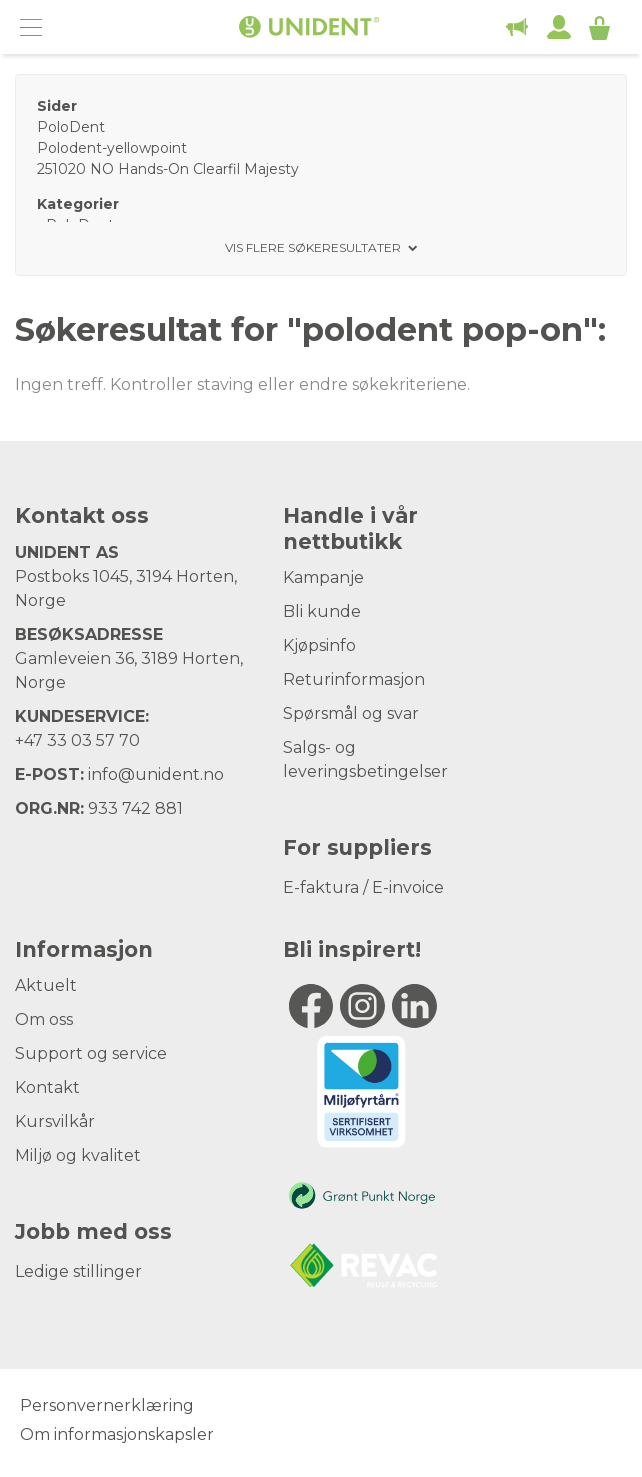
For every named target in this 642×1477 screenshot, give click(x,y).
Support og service (91, 1053)
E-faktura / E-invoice (363, 887)
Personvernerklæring (107, 1405)
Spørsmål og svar (351, 713)
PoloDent (71, 127)
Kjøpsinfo (319, 645)
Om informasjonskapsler (117, 1434)
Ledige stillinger (78, 1271)
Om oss (44, 1019)
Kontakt (47, 1087)
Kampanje (323, 577)
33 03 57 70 (93, 740)
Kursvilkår (55, 1121)
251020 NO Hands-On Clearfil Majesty (168, 169)
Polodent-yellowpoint (112, 148)
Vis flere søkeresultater (313, 248)
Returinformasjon (354, 679)
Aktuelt (46, 985)
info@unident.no (156, 774)
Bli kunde (322, 611)
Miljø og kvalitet (78, 1155)
